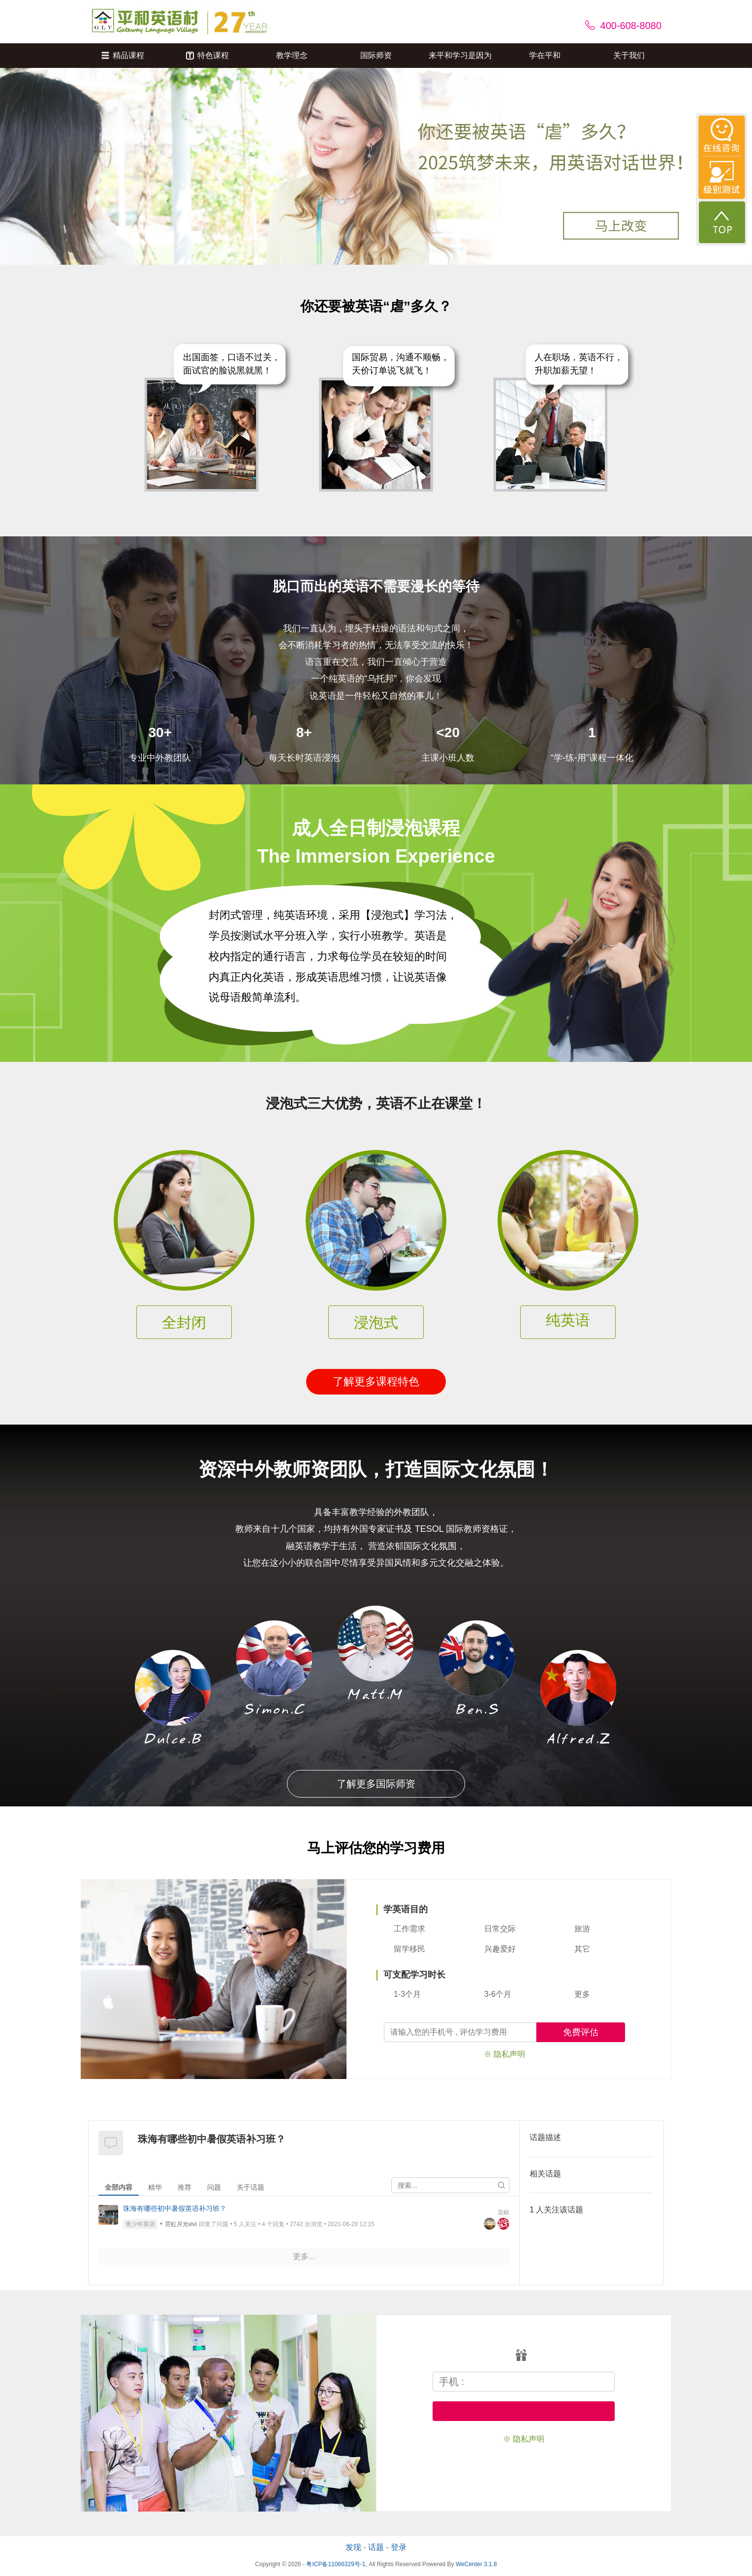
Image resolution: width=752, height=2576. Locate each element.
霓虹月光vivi (181, 2224)
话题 (376, 2547)
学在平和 (545, 55)
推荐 (184, 2187)
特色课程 (207, 55)
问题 (214, 2187)
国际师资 (376, 55)
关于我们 (629, 55)
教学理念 (292, 55)
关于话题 (250, 2187)
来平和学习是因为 (460, 55)
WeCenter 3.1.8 (476, 2564)
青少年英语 (140, 2224)
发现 (353, 2547)
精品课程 (122, 55)
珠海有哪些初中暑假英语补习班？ (174, 2208)
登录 (399, 2547)
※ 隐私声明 (504, 2054)
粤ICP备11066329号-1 (335, 2564)
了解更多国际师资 (376, 1783)
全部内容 (118, 2187)
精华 (155, 2187)
